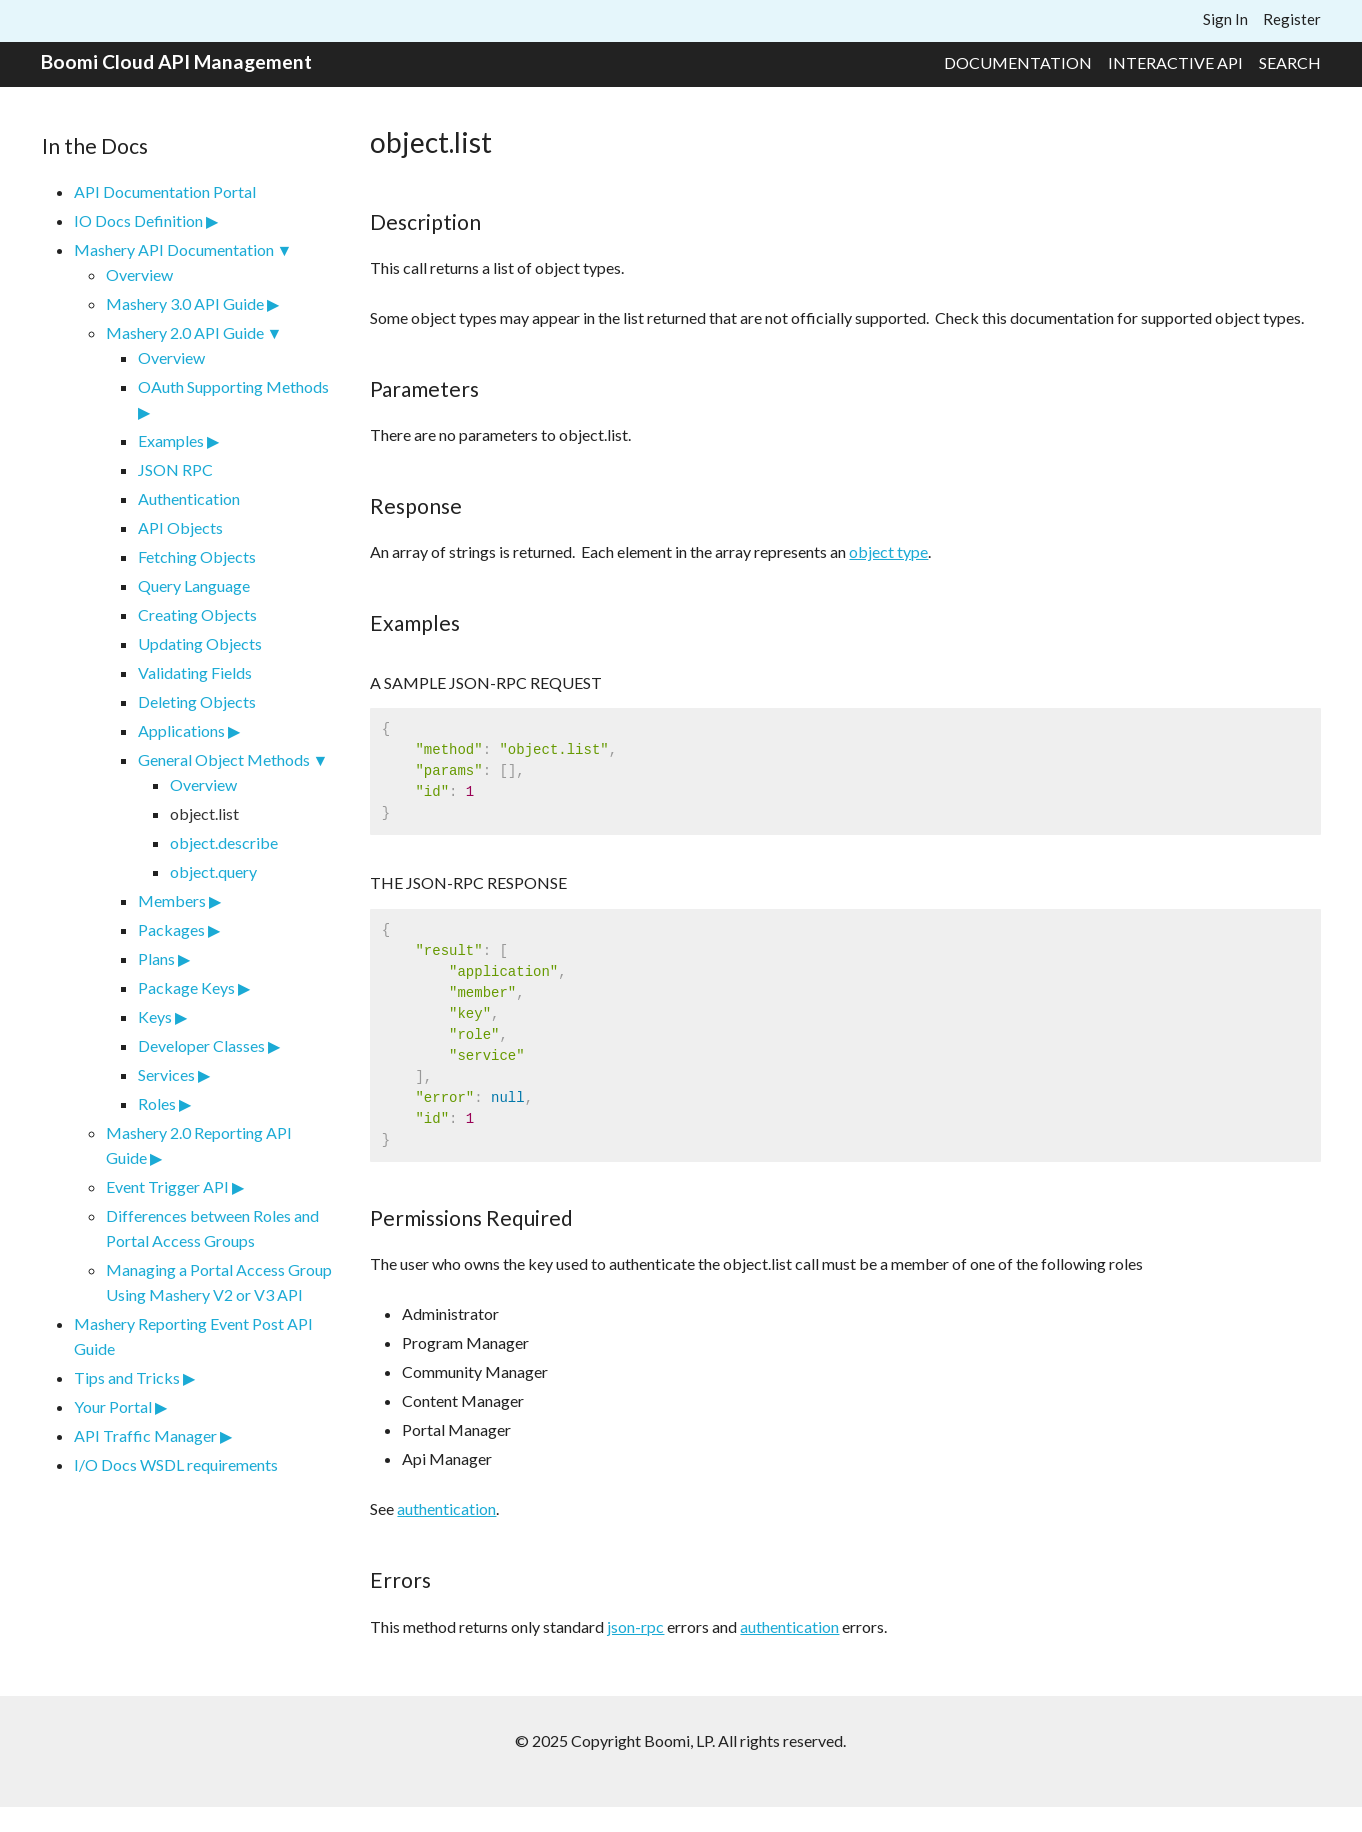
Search (1290, 62)
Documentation (1018, 62)
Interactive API (1175, 62)
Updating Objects (200, 643)
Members (172, 900)
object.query (213, 871)
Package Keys (186, 987)
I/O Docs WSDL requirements (176, 1464)
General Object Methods (224, 759)
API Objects (180, 527)
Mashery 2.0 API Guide (185, 332)
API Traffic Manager (145, 1435)
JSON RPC (175, 469)
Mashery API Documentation (174, 249)
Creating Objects (197, 614)
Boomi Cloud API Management (176, 61)
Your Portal (113, 1406)
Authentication (189, 498)
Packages (171, 929)
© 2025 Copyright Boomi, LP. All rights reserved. (680, 1740)
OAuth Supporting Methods (233, 386)
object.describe (224, 842)
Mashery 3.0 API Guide (185, 303)
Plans (156, 958)
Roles (157, 1103)
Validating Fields (195, 672)
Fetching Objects (197, 556)
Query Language (194, 585)
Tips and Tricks (127, 1377)
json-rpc (635, 1626)
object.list (204, 813)
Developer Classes (201, 1045)
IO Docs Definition (138, 220)
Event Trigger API (167, 1186)
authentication (446, 1508)
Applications (181, 730)
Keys (155, 1016)
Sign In (1225, 19)
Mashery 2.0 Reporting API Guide (199, 1145)
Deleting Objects (197, 701)
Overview (139, 274)
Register (1292, 19)
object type (888, 551)
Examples (171, 440)
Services (166, 1074)
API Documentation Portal (165, 191)
